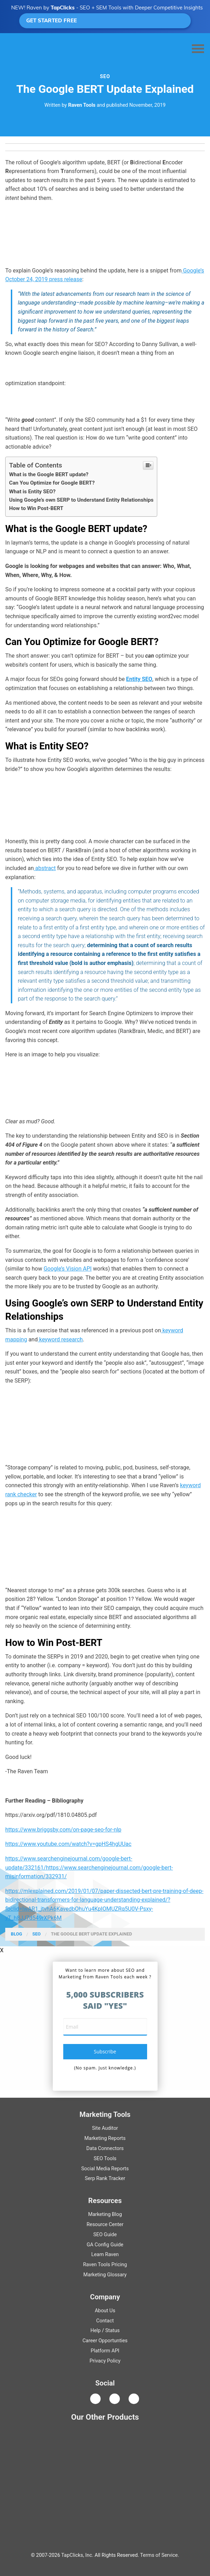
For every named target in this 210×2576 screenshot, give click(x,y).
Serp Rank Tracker (105, 2178)
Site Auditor (105, 2128)
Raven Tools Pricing (105, 2265)
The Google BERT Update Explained (91, 1934)
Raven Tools (81, 105)
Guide (105, 2235)
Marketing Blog (105, 2214)
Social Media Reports (105, 2169)
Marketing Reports (104, 2138)
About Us (105, 2311)
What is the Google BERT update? (48, 474)
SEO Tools (105, 2159)
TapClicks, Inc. (77, 2555)
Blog (16, 1934)
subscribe (105, 2051)
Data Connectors (105, 2148)
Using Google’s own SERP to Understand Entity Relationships (81, 500)
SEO (105, 76)
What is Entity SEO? (32, 491)
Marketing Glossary (105, 2275)
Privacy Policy (105, 2361)
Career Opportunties (105, 2341)
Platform (105, 2351)
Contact (105, 2321)
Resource (105, 2224)
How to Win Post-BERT (36, 508)
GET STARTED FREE (105, 20)
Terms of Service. (159, 2555)
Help (95, 2331)
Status (112, 2331)
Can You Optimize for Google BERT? (52, 483)
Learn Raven (105, 2254)
